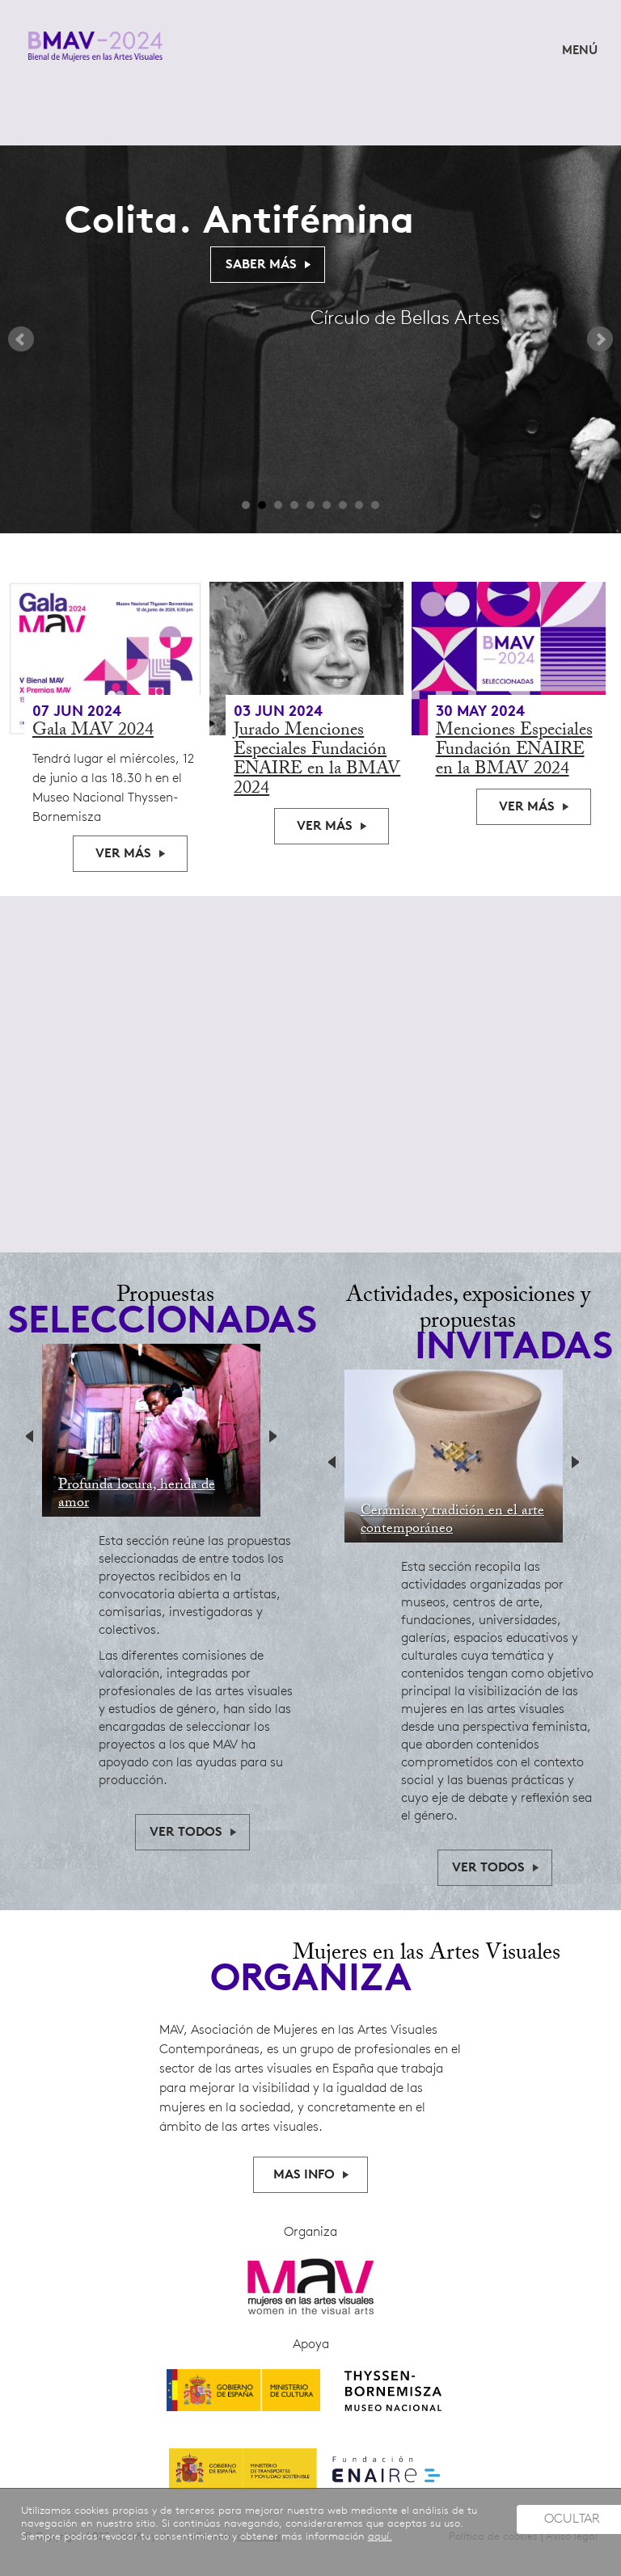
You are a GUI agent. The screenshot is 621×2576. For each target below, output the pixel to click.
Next (600, 339)
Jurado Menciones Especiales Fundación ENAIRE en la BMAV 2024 (317, 761)
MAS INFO (304, 2175)
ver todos (186, 1832)
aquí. (380, 2537)
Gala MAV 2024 (93, 732)
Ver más (123, 854)
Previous (34, 1438)
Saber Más (261, 265)
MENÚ (580, 51)
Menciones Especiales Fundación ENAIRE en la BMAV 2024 (514, 751)
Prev (21, 339)
